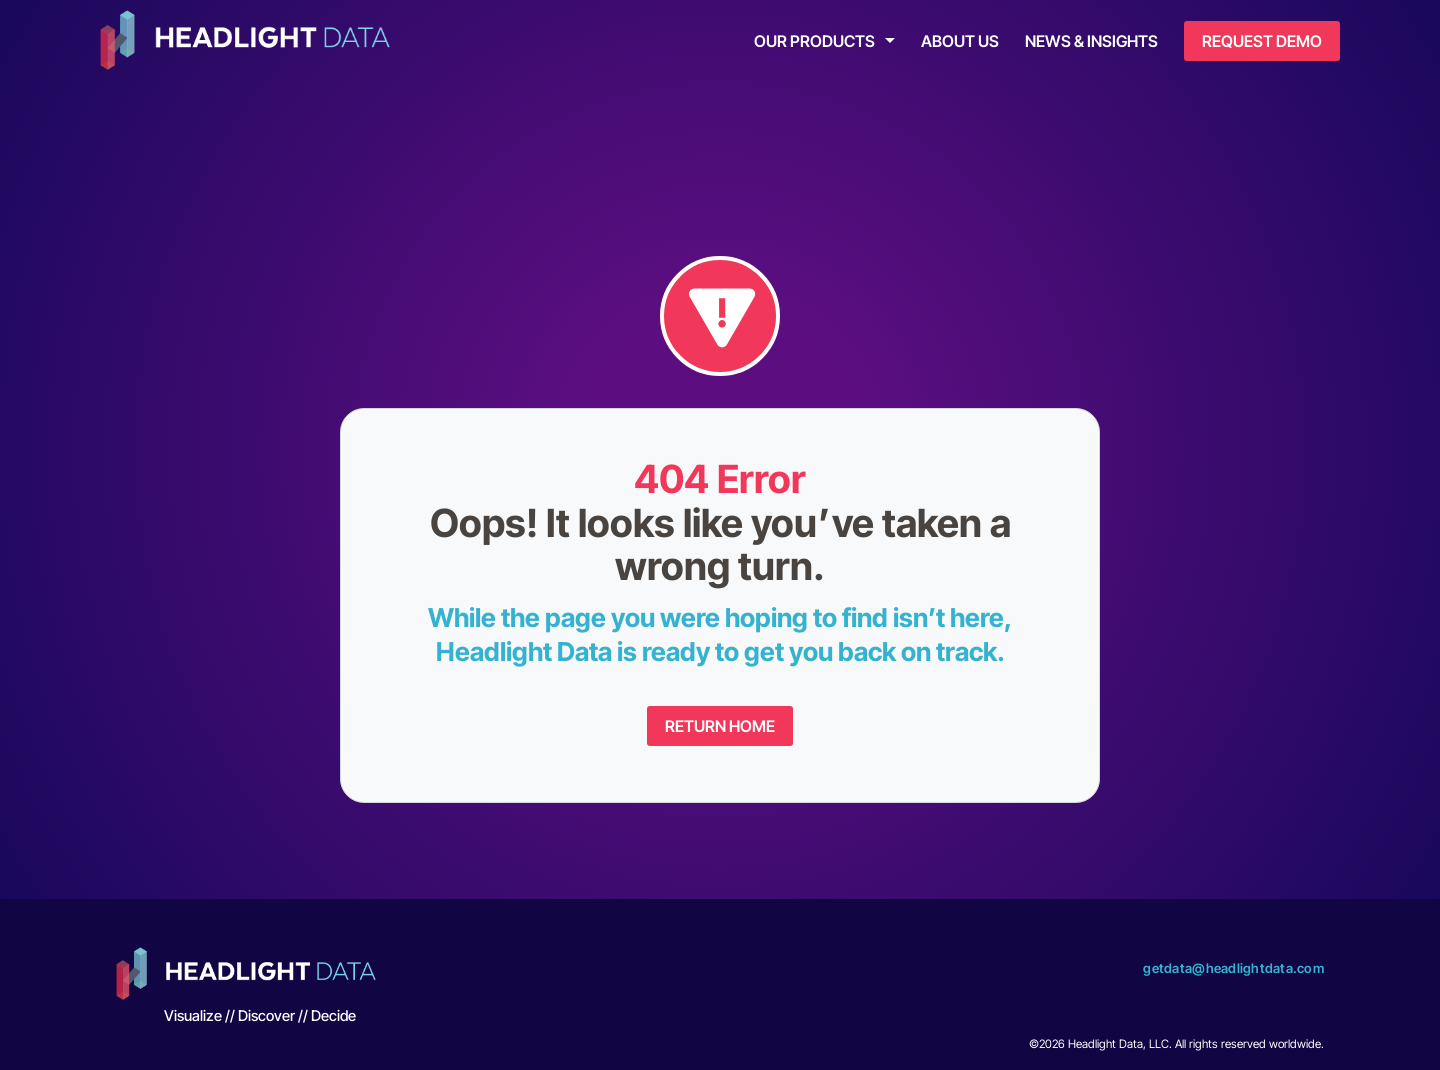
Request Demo (1262, 41)
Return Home (720, 726)
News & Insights (1091, 41)
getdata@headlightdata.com (1233, 968)
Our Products (814, 41)
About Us (960, 41)
